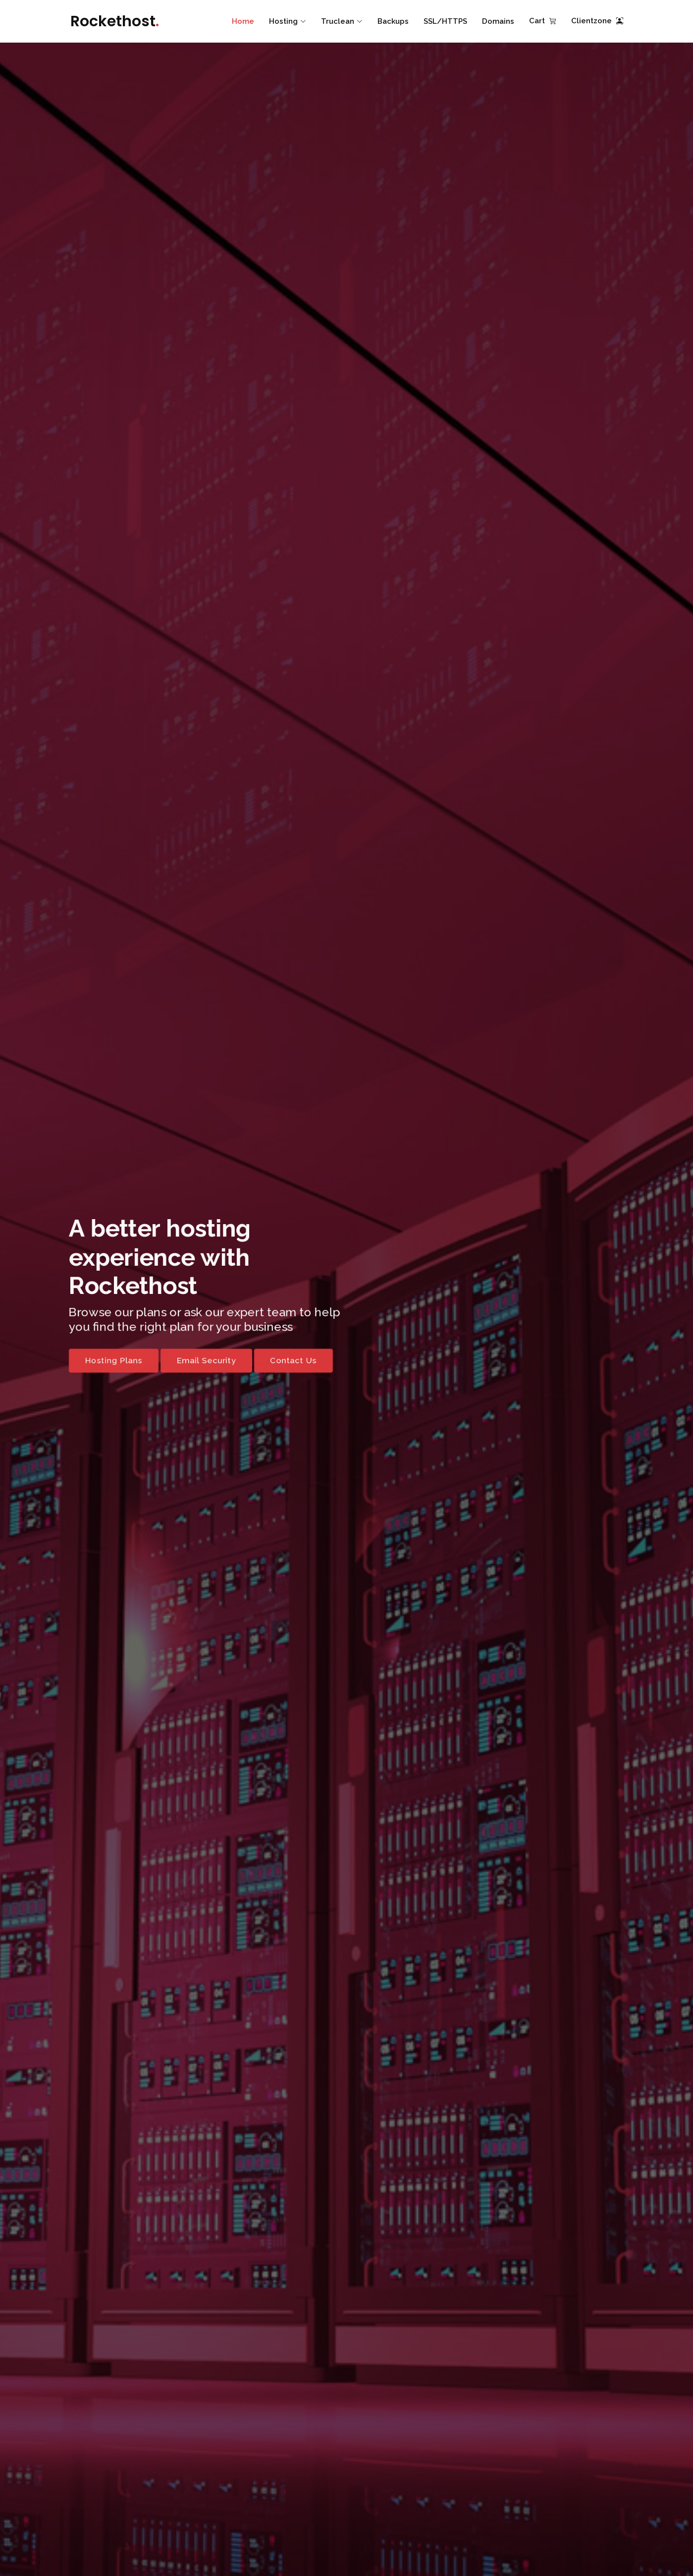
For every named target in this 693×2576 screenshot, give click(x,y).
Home (243, 21)
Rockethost (114, 21)
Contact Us (291, 1363)
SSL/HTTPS (445, 21)
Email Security (201, 1363)
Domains (498, 21)
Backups (393, 21)
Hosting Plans (105, 1363)
